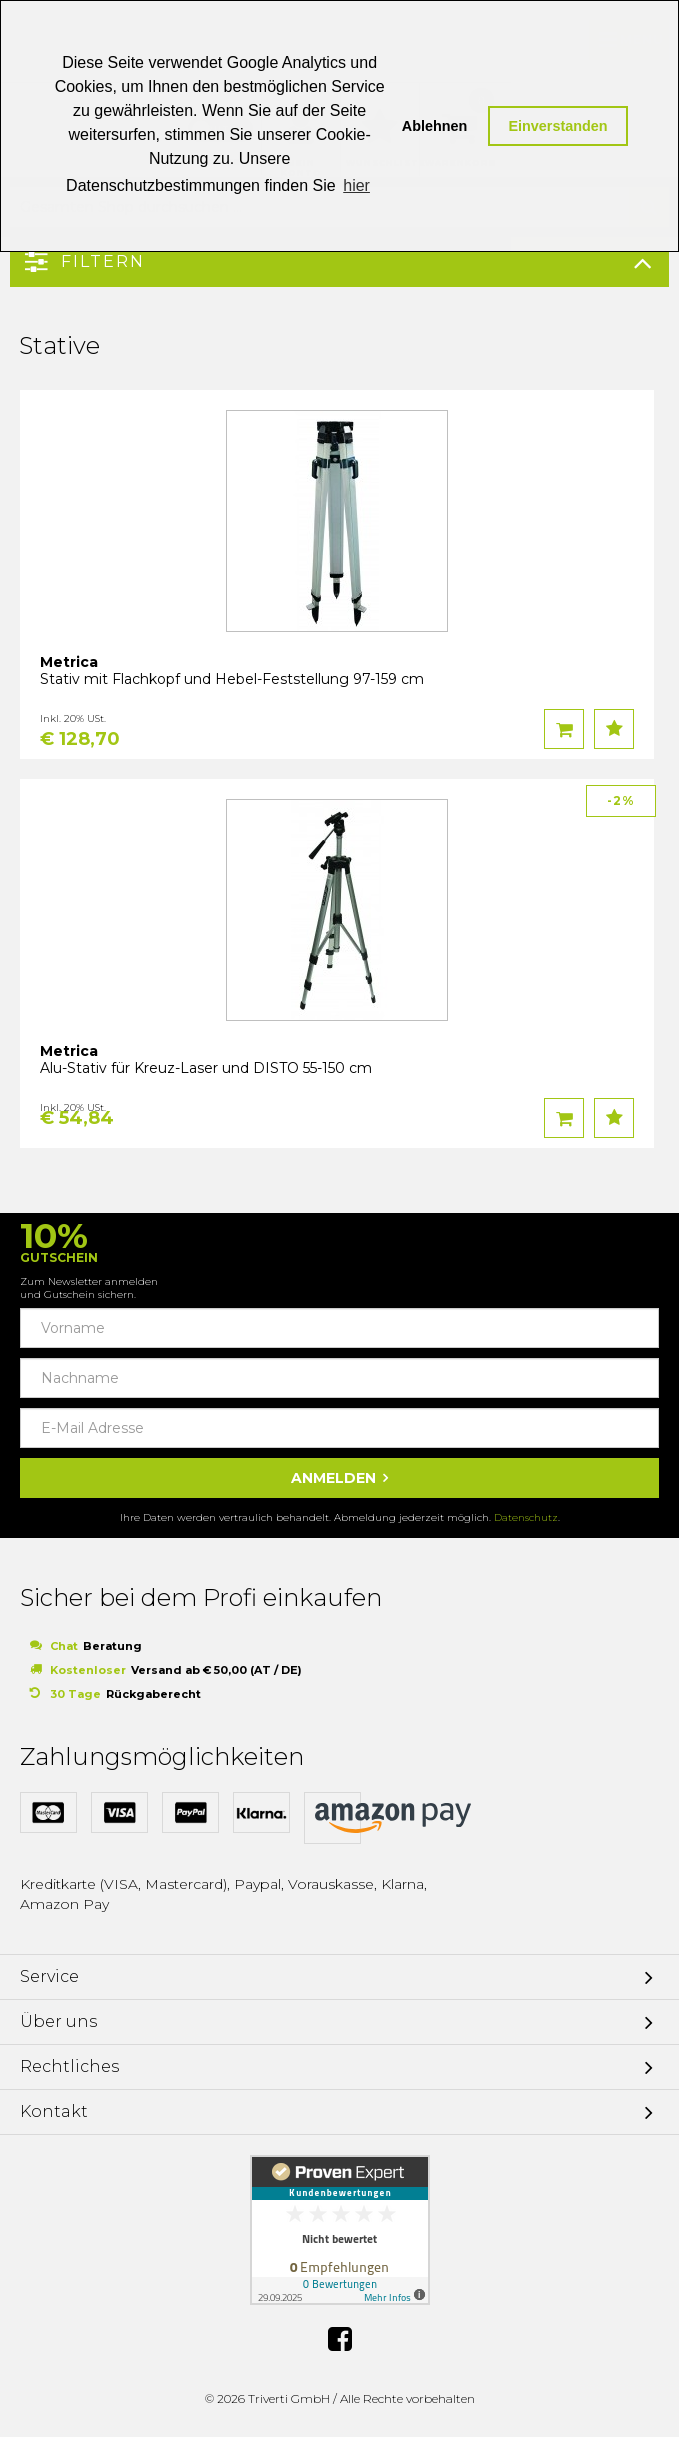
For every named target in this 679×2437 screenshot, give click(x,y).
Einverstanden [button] (557, 126)
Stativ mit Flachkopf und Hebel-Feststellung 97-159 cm (232, 679)
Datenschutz (526, 1517)
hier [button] (356, 185)
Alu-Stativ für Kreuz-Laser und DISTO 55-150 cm (206, 1068)
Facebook (340, 2339)
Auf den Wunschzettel (614, 729)
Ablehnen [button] (435, 126)
